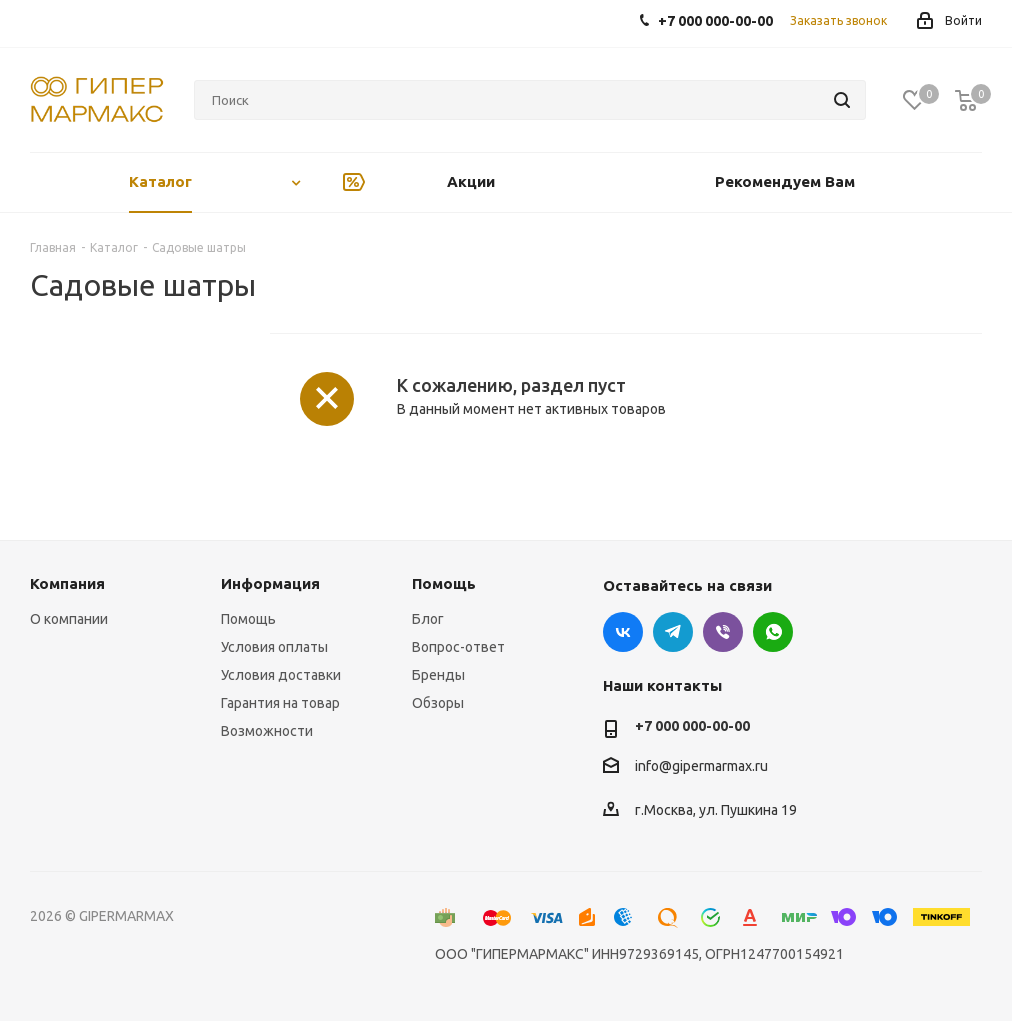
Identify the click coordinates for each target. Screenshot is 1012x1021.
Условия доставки (281, 675)
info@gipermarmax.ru (701, 766)
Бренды (438, 675)
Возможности (267, 731)
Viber (723, 632)
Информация (270, 583)
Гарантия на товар (280, 703)
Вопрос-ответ (458, 647)
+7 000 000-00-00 (692, 726)
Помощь (248, 619)
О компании (69, 619)
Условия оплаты (274, 647)
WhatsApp (773, 632)
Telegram (673, 632)
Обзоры (438, 703)
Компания (67, 583)
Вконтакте (623, 632)
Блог (428, 619)
